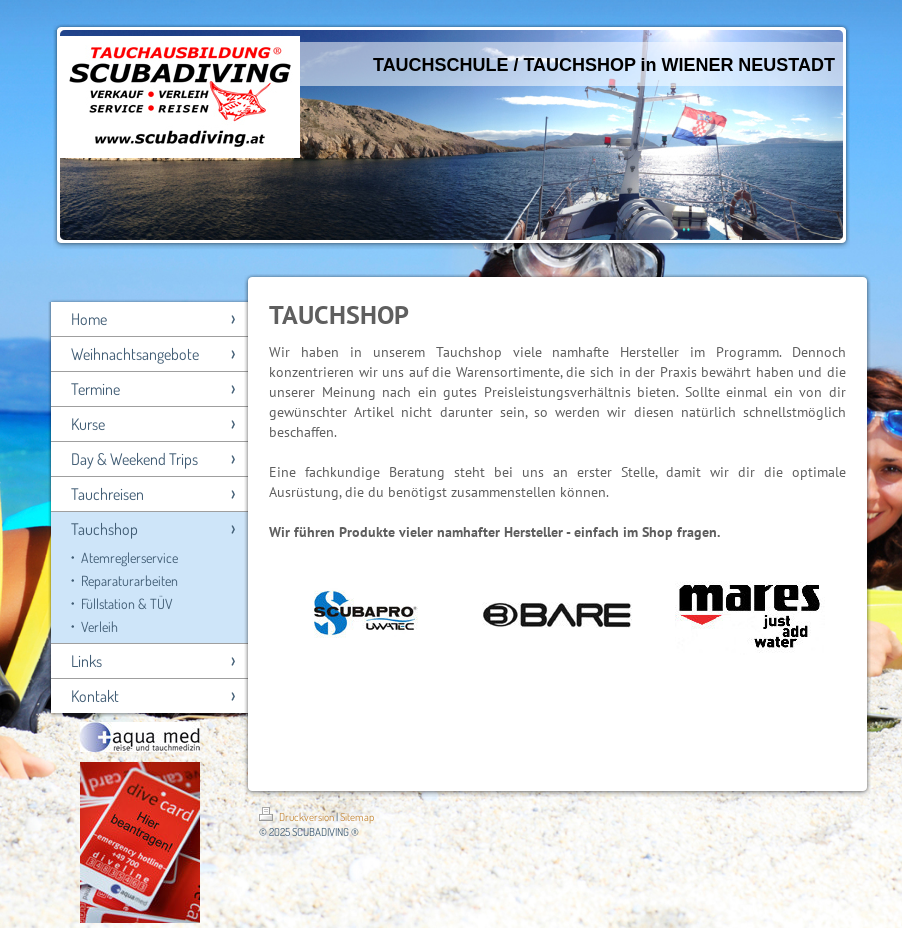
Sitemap (357, 817)
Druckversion (297, 817)
